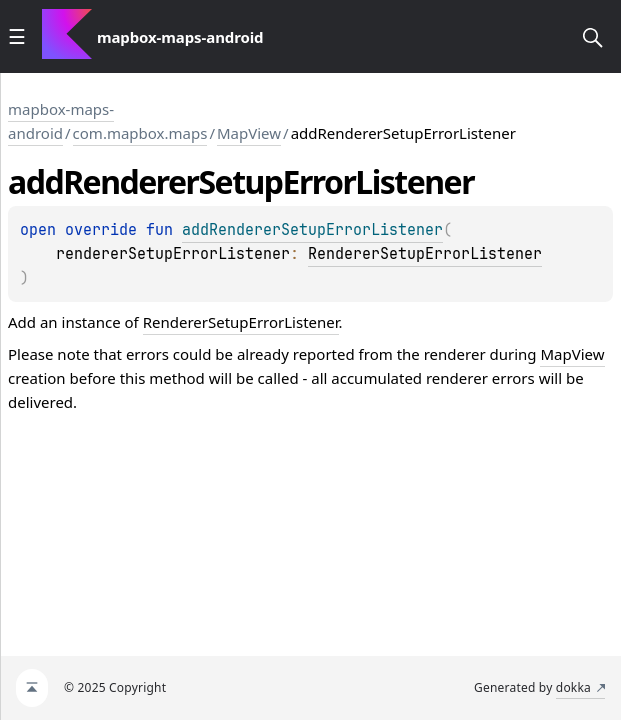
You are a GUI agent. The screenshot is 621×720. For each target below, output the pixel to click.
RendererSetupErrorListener (425, 254)
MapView (249, 133)
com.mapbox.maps (140, 133)
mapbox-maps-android (61, 121)
